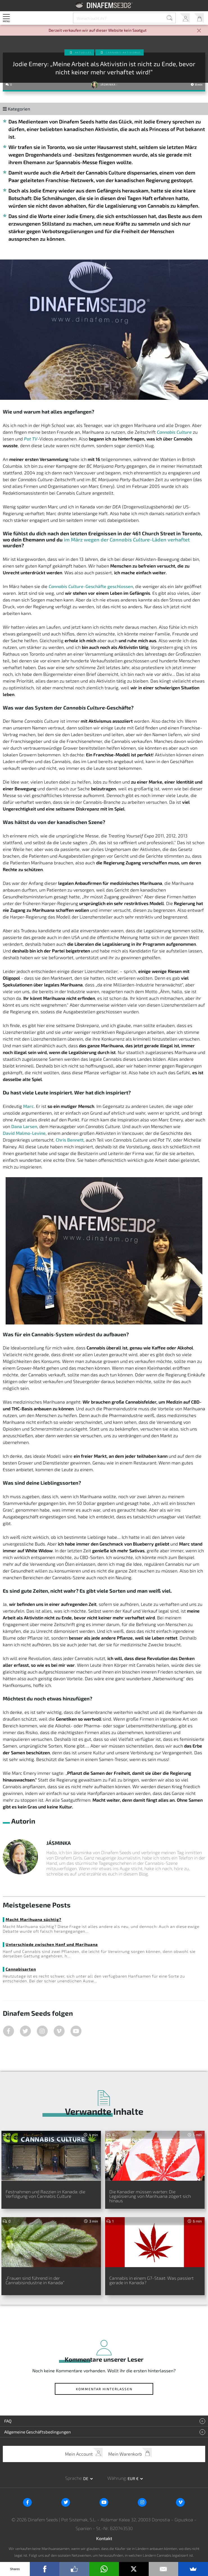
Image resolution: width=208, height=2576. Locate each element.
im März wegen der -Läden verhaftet (127, 540)
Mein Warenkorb (198, 18)
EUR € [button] (133, 2478)
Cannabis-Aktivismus (123, 52)
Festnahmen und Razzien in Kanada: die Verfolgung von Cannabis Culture (45, 2194)
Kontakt (104, 2538)
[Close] (199, 31)
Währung (116, 2478)
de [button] (86, 2478)
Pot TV (30, 438)
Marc (28, 1106)
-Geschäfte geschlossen (91, 586)
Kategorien (16, 108)
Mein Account (184, 18)
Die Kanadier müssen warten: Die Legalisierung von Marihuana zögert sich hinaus (150, 2196)
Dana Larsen (24, 1126)
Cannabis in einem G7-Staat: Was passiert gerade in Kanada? (151, 2280)
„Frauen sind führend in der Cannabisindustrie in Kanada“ (35, 2280)
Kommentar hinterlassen (104, 2389)
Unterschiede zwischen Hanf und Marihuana (52, 1944)
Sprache (73, 2478)
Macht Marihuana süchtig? (33, 1919)
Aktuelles (83, 52)
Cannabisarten (21, 1969)
